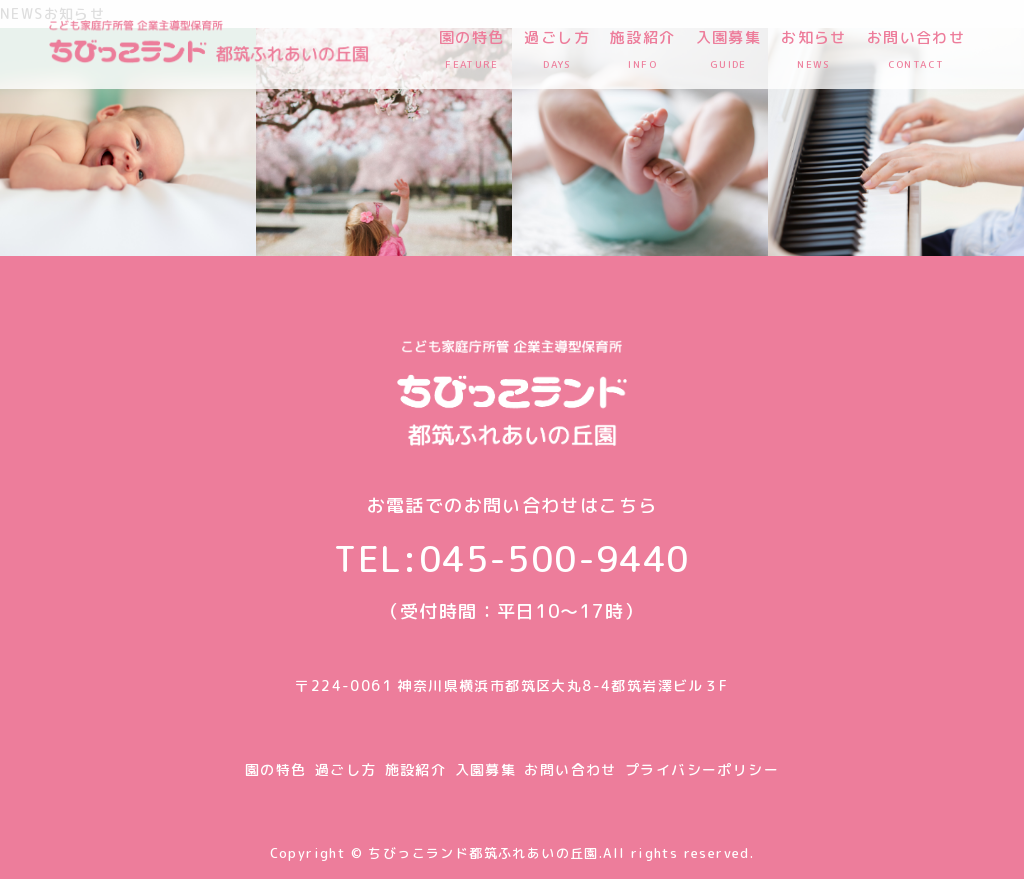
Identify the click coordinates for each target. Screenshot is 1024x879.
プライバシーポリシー (702, 769)
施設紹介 (416, 769)
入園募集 (486, 769)
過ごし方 (346, 769)
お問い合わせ (570, 769)
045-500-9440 (554, 558)
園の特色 (276, 769)
